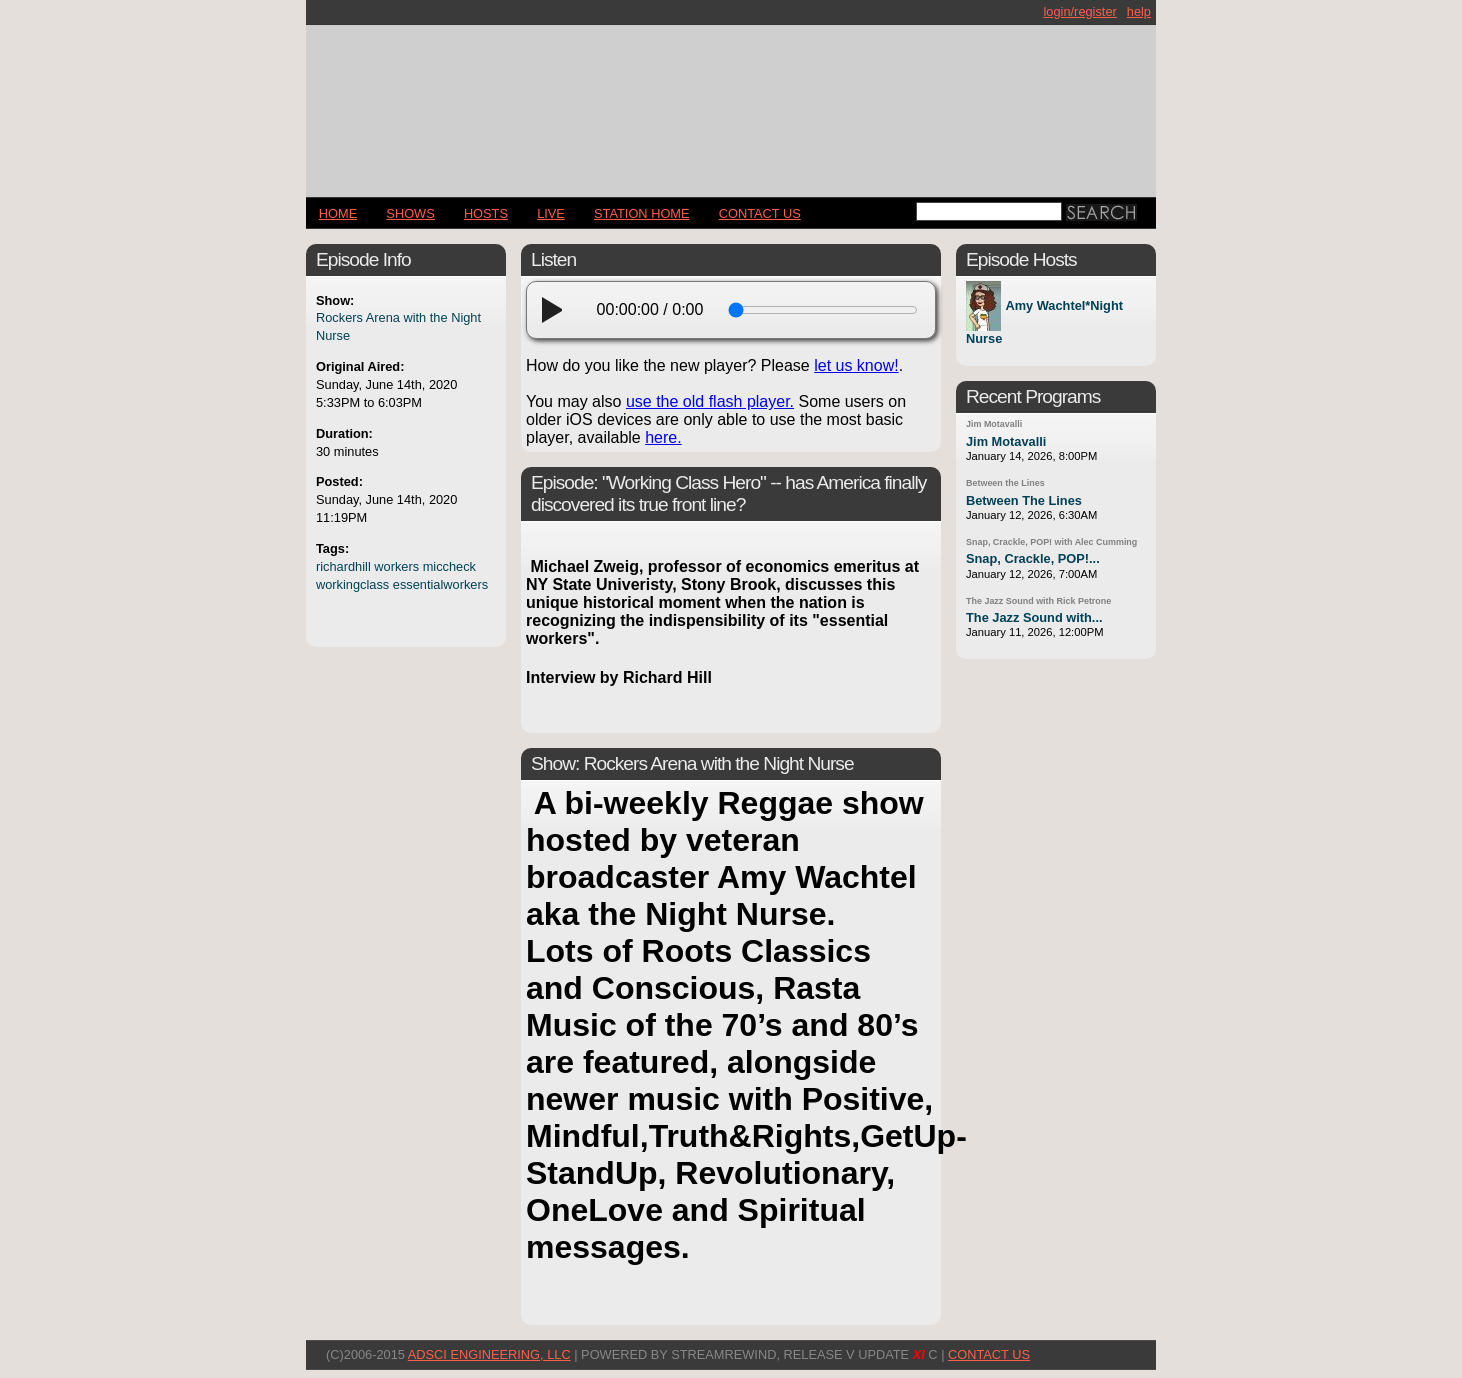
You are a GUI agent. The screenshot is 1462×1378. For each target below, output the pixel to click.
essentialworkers (440, 584)
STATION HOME (642, 213)
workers (396, 566)
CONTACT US (760, 213)
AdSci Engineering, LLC (489, 1354)
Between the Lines (1005, 483)
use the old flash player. (710, 401)
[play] (558, 310)
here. (663, 437)
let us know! (856, 365)
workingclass (352, 584)
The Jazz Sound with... (1034, 617)
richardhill (343, 566)
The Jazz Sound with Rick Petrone (1038, 601)
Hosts (486, 213)
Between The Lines (1024, 500)
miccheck (449, 566)
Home (338, 213)
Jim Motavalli (994, 424)
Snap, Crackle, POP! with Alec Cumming (1051, 542)
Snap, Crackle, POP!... (1033, 558)
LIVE (551, 213)
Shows (410, 213)
